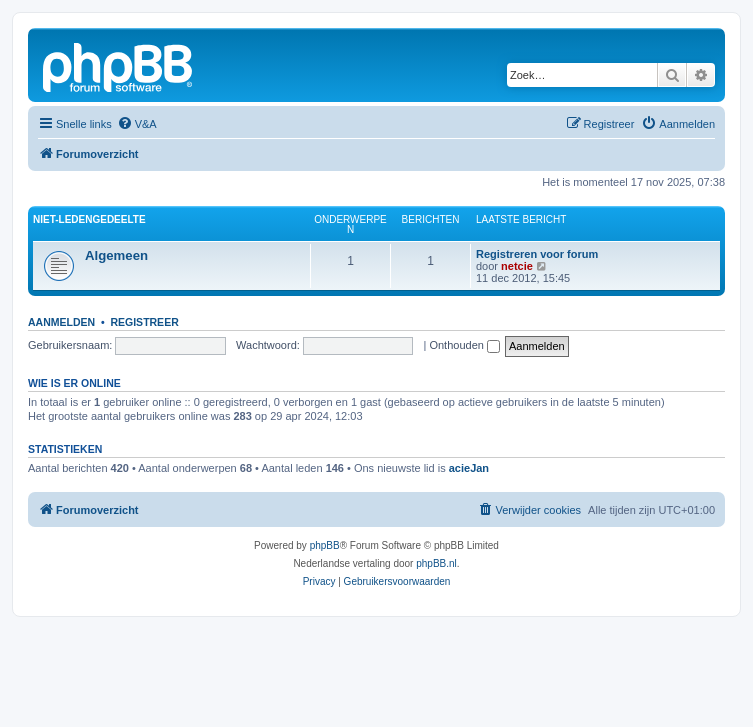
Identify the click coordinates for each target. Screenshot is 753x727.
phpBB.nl (436, 563)
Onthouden (464, 345)
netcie (517, 266)
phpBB (325, 545)
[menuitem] (137, 124)
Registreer (144, 322)
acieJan (469, 468)
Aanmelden (61, 322)
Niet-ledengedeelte (89, 219)
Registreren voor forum (537, 254)
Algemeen (116, 255)
